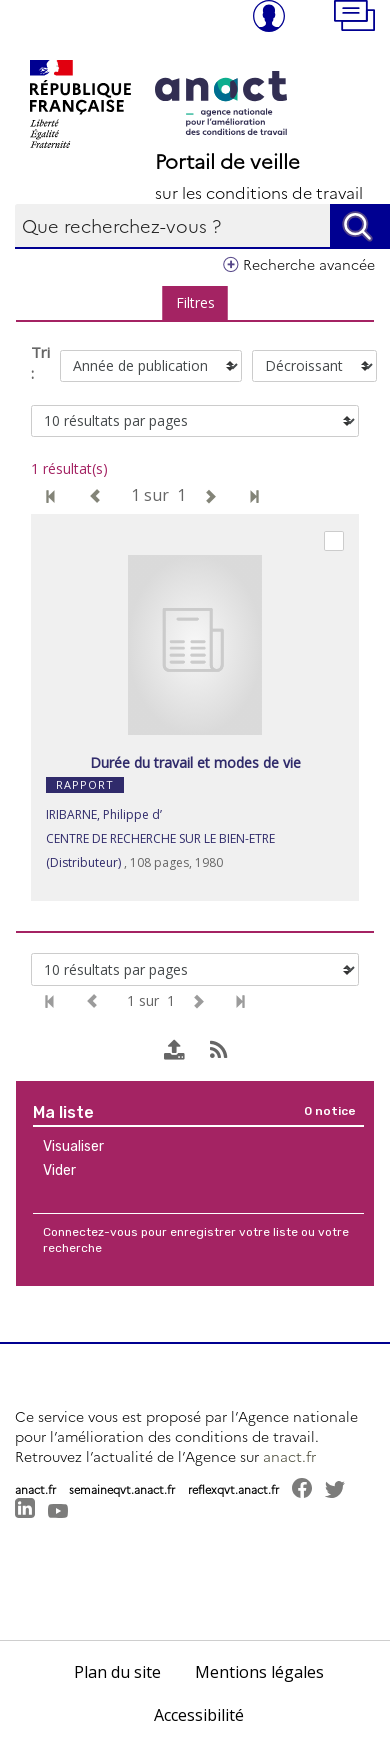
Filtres (195, 302)
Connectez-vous (90, 1232)
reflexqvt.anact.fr (233, 1489)
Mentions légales (259, 1672)
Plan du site (117, 1672)
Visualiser (73, 1146)
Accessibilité (199, 1715)
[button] (362, 17)
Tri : (40, 362)
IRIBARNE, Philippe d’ (104, 814)
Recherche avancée (309, 264)
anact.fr (289, 1456)
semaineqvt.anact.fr (122, 1489)
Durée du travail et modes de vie (195, 762)
